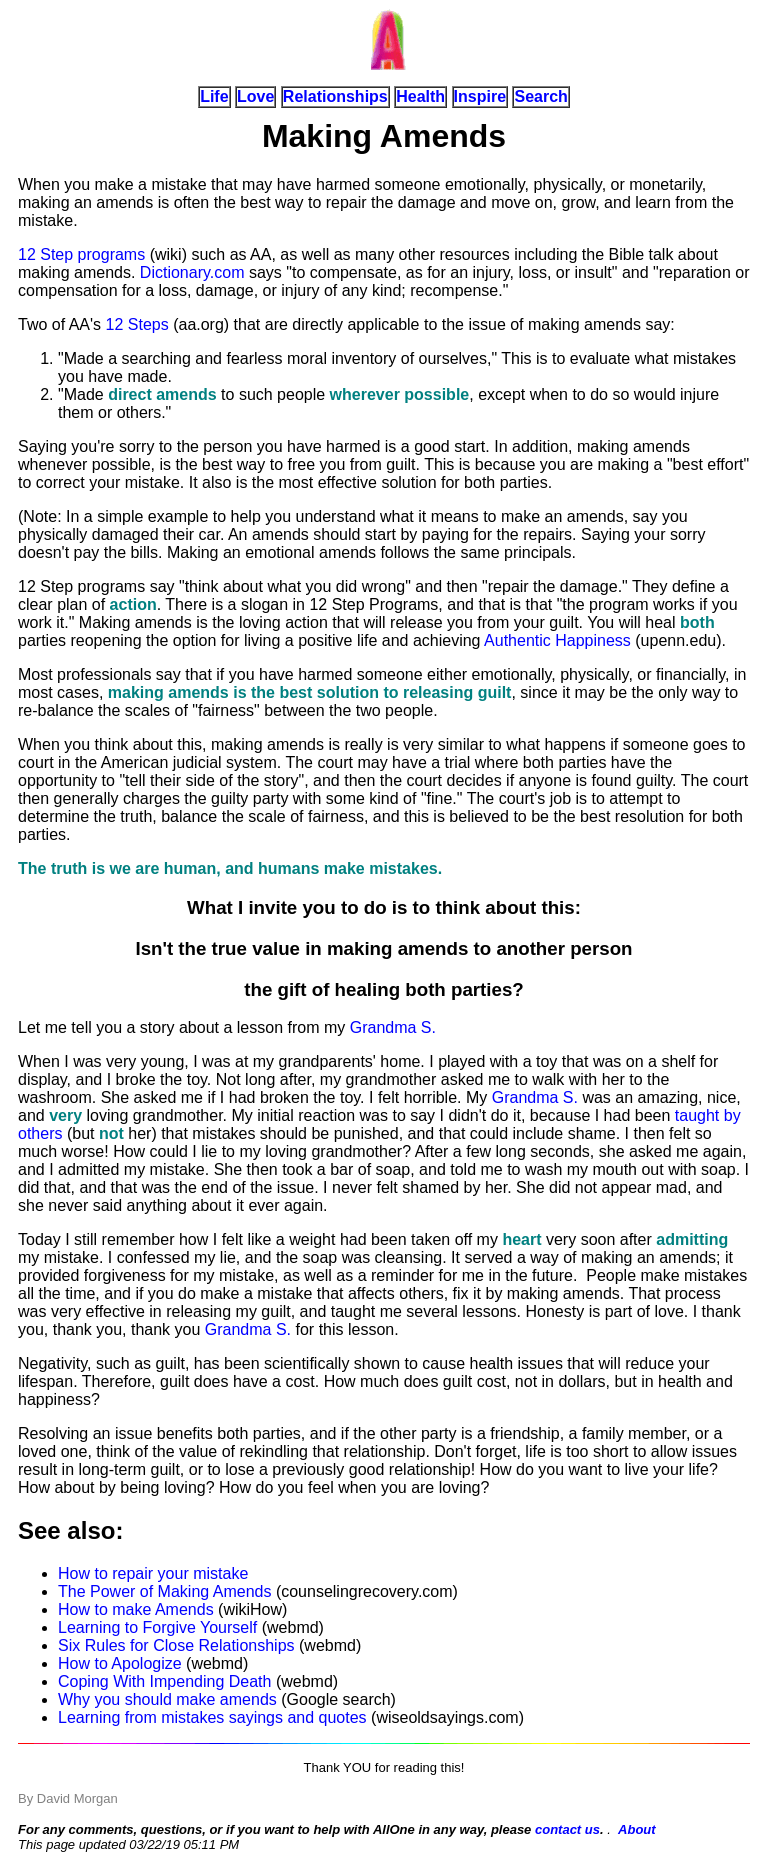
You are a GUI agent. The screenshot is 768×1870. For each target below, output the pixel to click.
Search (540, 96)
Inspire (480, 96)
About (637, 1829)
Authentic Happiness (557, 640)
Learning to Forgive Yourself (157, 1627)
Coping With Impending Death (164, 1681)
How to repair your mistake (153, 1573)
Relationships (335, 96)
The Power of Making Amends (164, 1591)
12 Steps (137, 324)
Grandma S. (393, 1027)
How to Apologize (120, 1663)
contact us (567, 1829)
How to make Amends (136, 1609)
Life (214, 96)
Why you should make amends (167, 1699)
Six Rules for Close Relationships (176, 1645)
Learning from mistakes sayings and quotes (212, 1717)
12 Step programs (81, 254)
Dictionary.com (192, 272)
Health (420, 96)
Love (255, 96)
